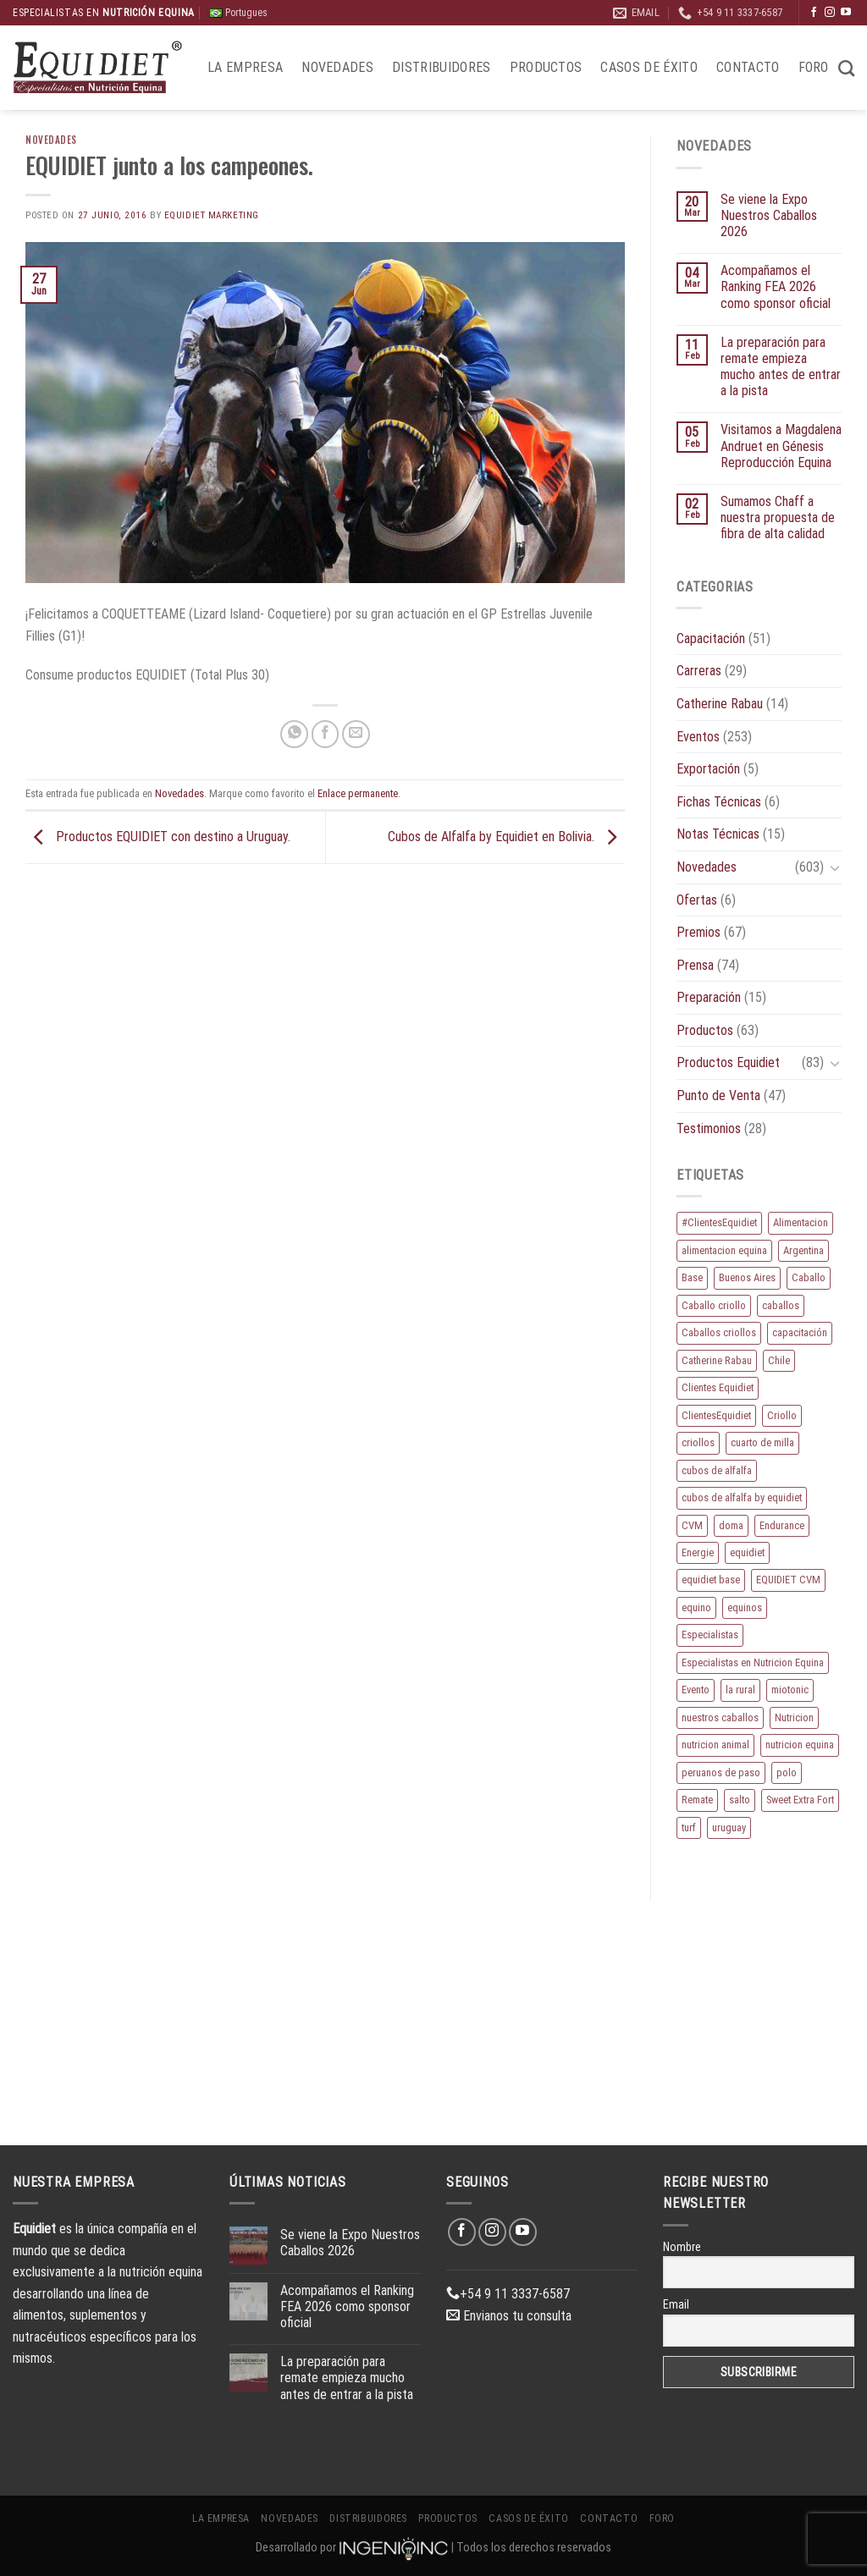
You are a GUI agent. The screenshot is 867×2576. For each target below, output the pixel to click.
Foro (813, 67)
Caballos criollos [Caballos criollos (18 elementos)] (719, 1332)
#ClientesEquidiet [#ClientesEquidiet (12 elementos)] (719, 1222)
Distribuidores (441, 67)
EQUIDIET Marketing (211, 215)
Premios (698, 932)
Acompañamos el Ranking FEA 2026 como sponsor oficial (776, 286)
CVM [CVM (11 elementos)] (692, 1525)
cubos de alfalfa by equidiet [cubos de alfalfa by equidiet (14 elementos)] (742, 1497)
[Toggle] (835, 867)
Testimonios (708, 1128)
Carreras (698, 671)
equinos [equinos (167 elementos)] (744, 1607)
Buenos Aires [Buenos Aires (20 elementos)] (747, 1277)
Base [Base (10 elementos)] (692, 1277)
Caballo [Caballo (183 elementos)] (809, 1277)
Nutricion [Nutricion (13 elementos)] (794, 1717)
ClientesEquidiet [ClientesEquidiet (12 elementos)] (716, 1415)
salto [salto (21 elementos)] (739, 1799)
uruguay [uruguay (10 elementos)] (729, 1827)
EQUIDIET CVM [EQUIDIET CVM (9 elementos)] (788, 1579)
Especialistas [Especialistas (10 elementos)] (710, 1634)
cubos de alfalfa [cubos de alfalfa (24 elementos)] (717, 1470)
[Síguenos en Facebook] (814, 13)
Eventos (698, 737)
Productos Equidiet (728, 1062)
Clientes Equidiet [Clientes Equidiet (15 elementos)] (718, 1387)
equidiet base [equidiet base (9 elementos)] (711, 1579)
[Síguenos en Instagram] (830, 13)
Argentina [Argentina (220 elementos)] (803, 1250)
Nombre (682, 2247)
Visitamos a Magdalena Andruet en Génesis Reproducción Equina (781, 445)
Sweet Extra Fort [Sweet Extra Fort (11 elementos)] (800, 1799)
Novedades (337, 67)
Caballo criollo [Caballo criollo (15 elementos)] (714, 1305)
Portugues (238, 13)
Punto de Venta (718, 1095)
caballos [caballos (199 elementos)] (780, 1305)
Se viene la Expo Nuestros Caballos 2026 (769, 215)
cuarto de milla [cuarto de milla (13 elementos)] (762, 1442)
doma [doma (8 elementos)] (731, 1525)
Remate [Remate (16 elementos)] (697, 1799)
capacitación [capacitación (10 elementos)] (799, 1332)
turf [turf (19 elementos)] (689, 1827)
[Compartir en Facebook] (326, 734)
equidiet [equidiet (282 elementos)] (747, 1552)
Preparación (708, 997)
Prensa (695, 965)
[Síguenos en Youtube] (846, 13)
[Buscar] (846, 68)
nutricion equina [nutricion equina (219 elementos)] (799, 1744)
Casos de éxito (648, 67)
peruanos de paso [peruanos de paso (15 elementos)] (721, 1772)
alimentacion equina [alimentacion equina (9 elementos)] (724, 1250)
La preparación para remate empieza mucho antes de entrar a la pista (781, 366)
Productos (546, 67)
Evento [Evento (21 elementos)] (696, 1689)
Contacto (748, 67)
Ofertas (696, 900)
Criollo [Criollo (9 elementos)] (782, 1415)
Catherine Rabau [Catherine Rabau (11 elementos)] (717, 1360)
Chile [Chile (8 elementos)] (779, 1360)
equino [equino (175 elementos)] (696, 1607)
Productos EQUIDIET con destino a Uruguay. (157, 836)
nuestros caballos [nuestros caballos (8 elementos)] (720, 1717)
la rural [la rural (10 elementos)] (740, 1689)
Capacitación (710, 638)
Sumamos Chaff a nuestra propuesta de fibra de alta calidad (778, 517)
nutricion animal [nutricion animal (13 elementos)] (715, 1744)
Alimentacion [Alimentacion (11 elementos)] (800, 1222)
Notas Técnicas (717, 834)
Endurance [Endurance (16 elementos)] (781, 1525)
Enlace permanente (358, 793)
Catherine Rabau (719, 704)
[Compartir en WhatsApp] (294, 734)
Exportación (708, 769)
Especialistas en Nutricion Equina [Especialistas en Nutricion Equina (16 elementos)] (753, 1662)
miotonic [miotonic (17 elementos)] (790, 1689)
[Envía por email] (356, 734)
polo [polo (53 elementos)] (786, 1772)
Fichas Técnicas (718, 802)
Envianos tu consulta (509, 2316)
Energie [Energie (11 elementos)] (698, 1552)
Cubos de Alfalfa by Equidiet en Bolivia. (506, 836)
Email (676, 2304)
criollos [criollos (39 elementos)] (698, 1442)
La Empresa (245, 67)
